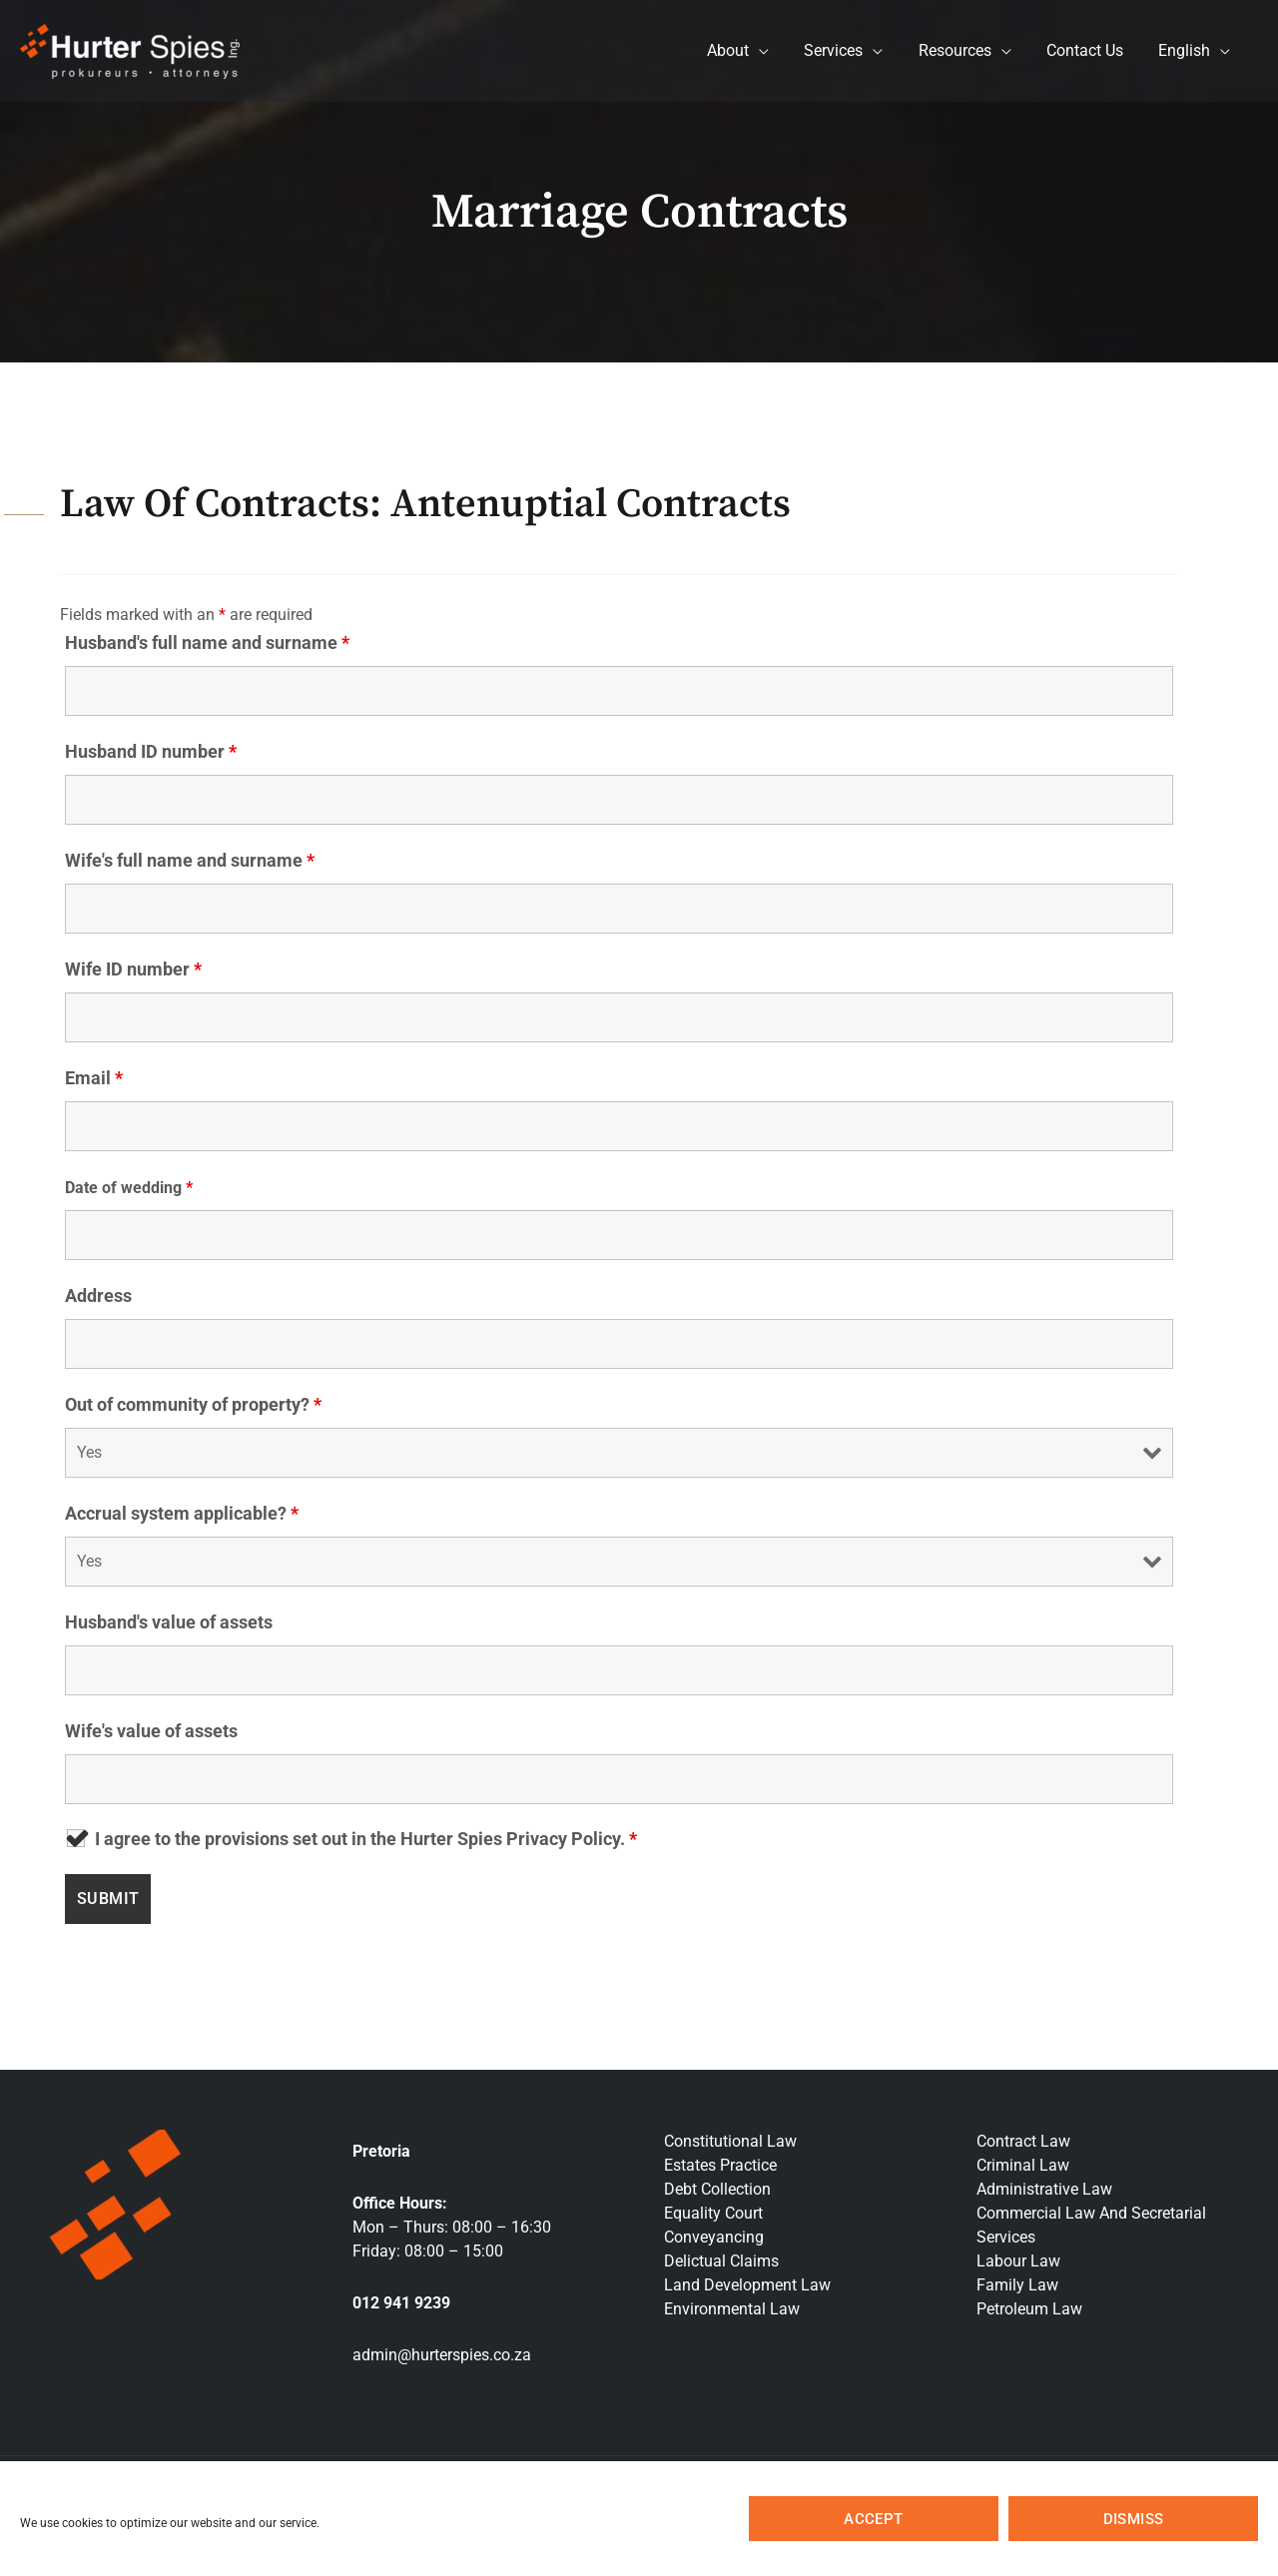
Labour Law (1018, 2261)
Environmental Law (732, 2308)
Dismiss (1133, 2519)
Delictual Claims (721, 2261)
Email (94, 1077)
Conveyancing (714, 2237)
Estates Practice (720, 2165)
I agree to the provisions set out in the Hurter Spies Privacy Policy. (366, 1839)
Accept (873, 2519)
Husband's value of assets (169, 1621)
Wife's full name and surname (190, 860)
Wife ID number (133, 969)
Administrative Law (1044, 2189)
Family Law (1017, 2284)
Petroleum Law (1029, 2308)
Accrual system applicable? (182, 1513)
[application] (774, 50)
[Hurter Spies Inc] (130, 49)
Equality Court (713, 2213)
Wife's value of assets (151, 1730)
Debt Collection (717, 2189)
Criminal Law (1022, 2165)
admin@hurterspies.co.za (441, 2354)
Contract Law (1023, 2141)
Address (98, 1295)
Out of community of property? (193, 1404)
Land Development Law (747, 2284)
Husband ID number (151, 751)
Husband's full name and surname (207, 642)
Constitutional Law (730, 2141)
